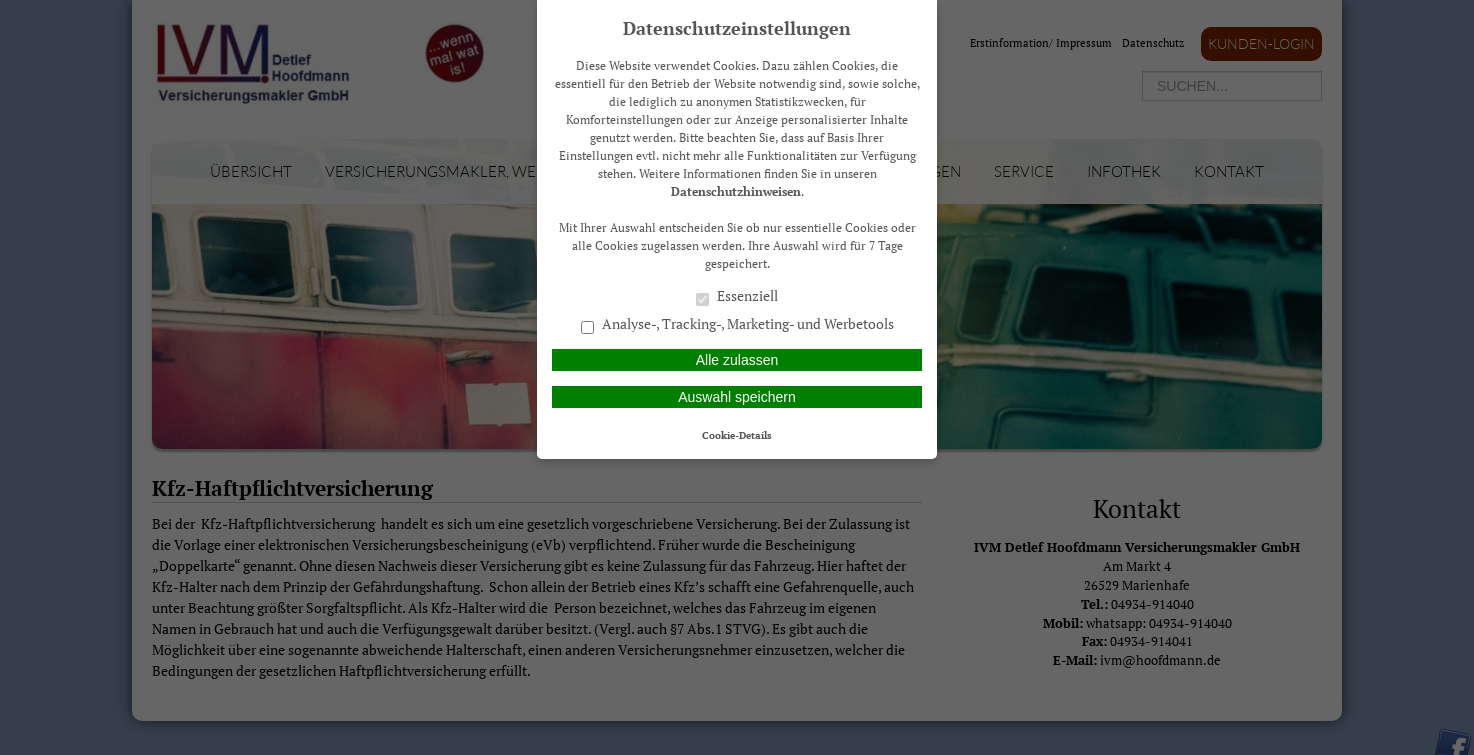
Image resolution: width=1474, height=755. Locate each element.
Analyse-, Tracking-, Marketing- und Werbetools (737, 325)
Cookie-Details (737, 435)
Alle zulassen (737, 360)
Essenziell (737, 297)
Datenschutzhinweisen (736, 191)
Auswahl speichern (737, 397)
